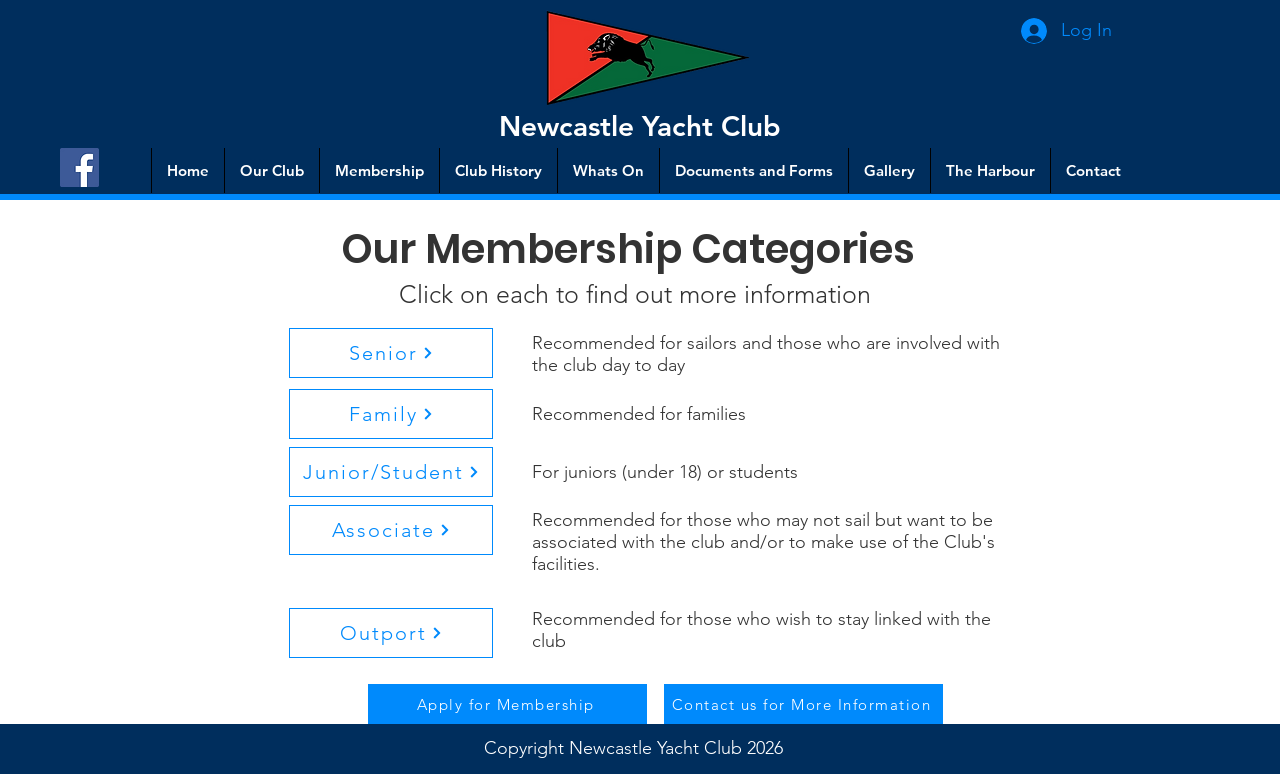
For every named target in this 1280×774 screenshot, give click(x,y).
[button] (391, 353)
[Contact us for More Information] (803, 704)
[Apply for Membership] (507, 704)
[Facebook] (79, 167)
